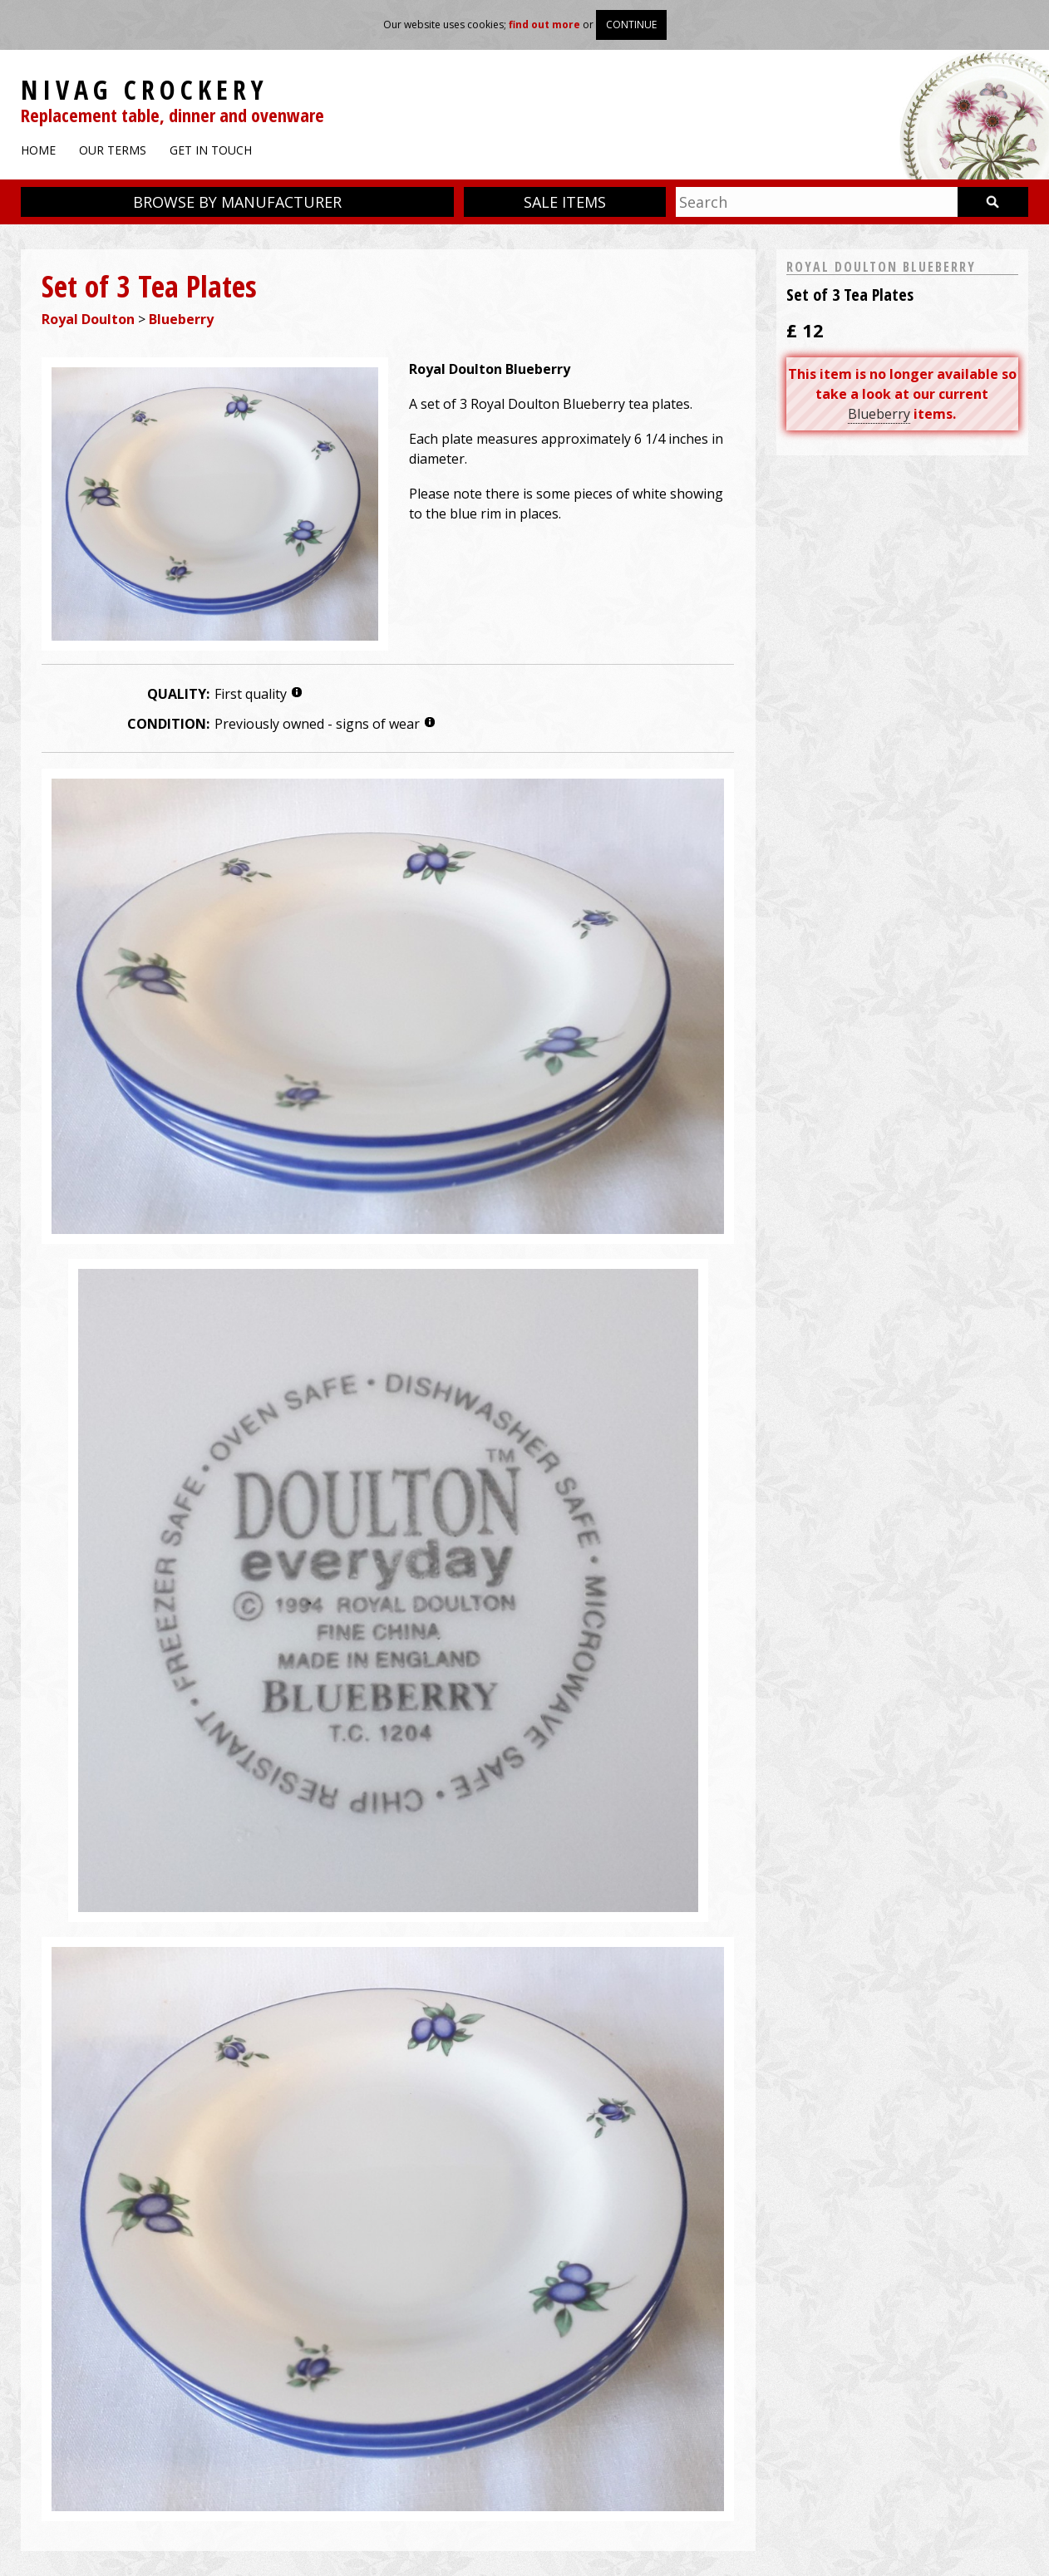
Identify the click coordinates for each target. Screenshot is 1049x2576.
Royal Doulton (88, 319)
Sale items (565, 202)
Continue (631, 24)
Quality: (178, 694)
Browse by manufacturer (237, 202)
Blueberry (181, 319)
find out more (544, 24)
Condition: (168, 724)
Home (38, 150)
